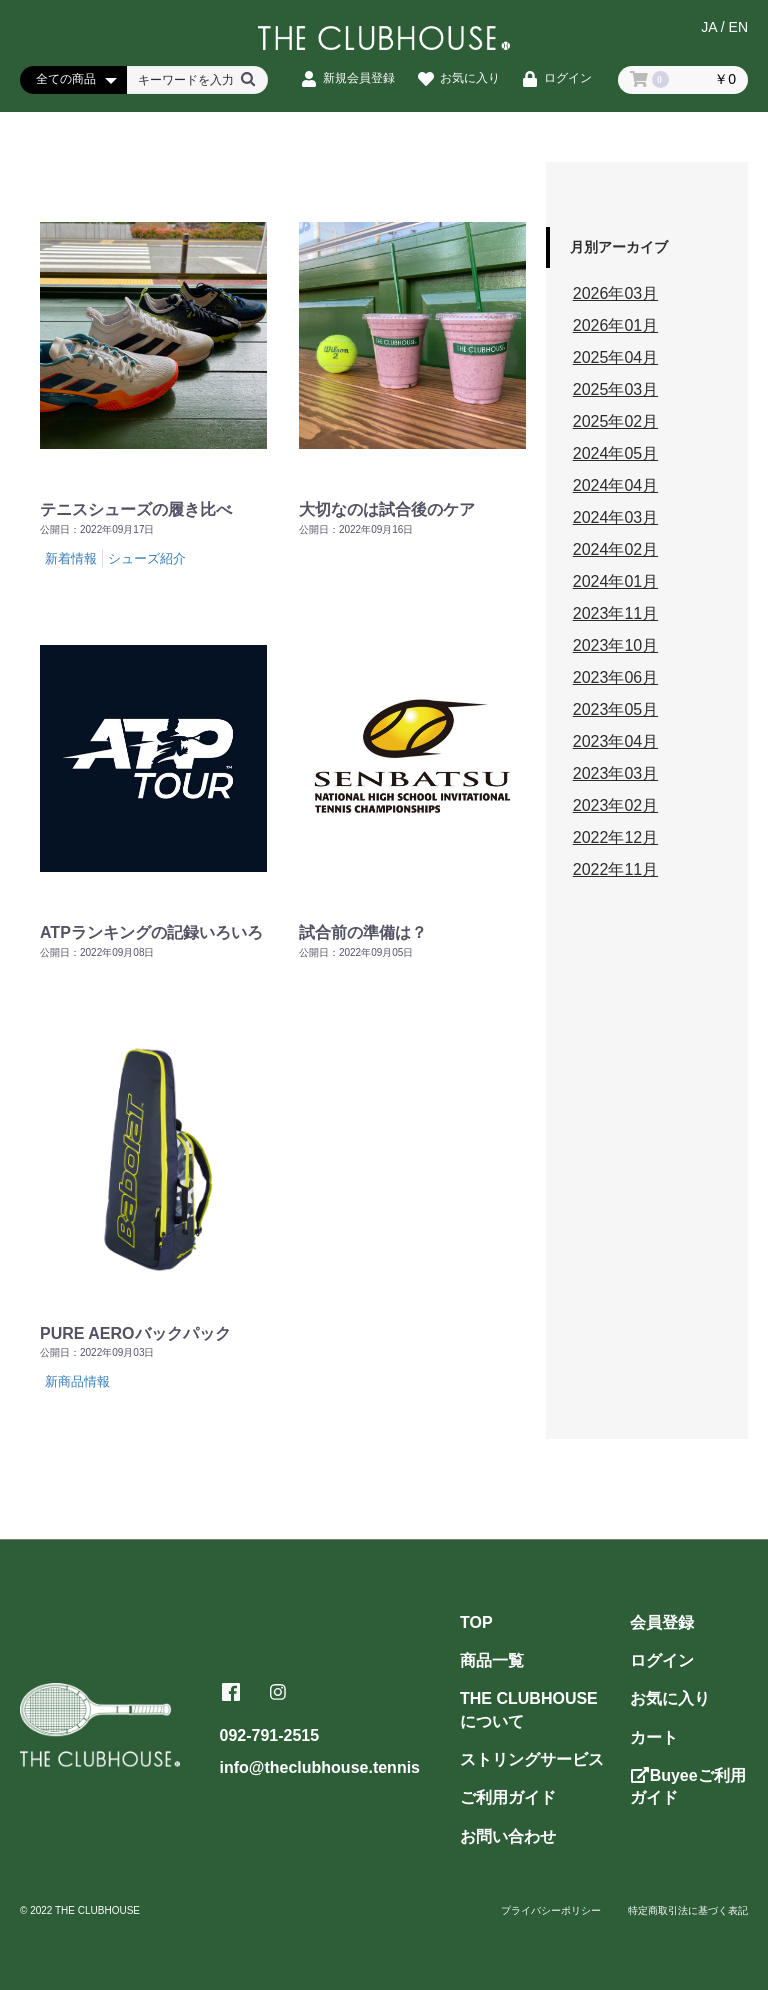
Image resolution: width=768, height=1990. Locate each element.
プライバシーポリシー (551, 1910)
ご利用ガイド (508, 1797)
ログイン (662, 1660)
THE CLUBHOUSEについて (529, 1709)
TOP (476, 1622)
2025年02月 (615, 421)
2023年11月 (615, 613)
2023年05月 (615, 709)
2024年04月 (615, 485)
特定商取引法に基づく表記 (688, 1910)
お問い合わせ (508, 1836)
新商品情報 (77, 1381)
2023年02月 (615, 805)
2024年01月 (615, 581)
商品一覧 (492, 1660)
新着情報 (71, 558)
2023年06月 (615, 677)
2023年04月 (615, 741)
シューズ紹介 (147, 558)
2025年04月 (615, 357)
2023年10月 (615, 645)
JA (709, 27)
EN (738, 27)
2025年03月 (615, 389)
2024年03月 (615, 517)
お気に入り (670, 1698)
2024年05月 (615, 453)
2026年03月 (615, 293)
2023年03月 (615, 773)
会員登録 (662, 1622)
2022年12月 (615, 837)
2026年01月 (615, 325)
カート (654, 1737)
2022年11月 (615, 869)
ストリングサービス (532, 1759)
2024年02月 (615, 549)
